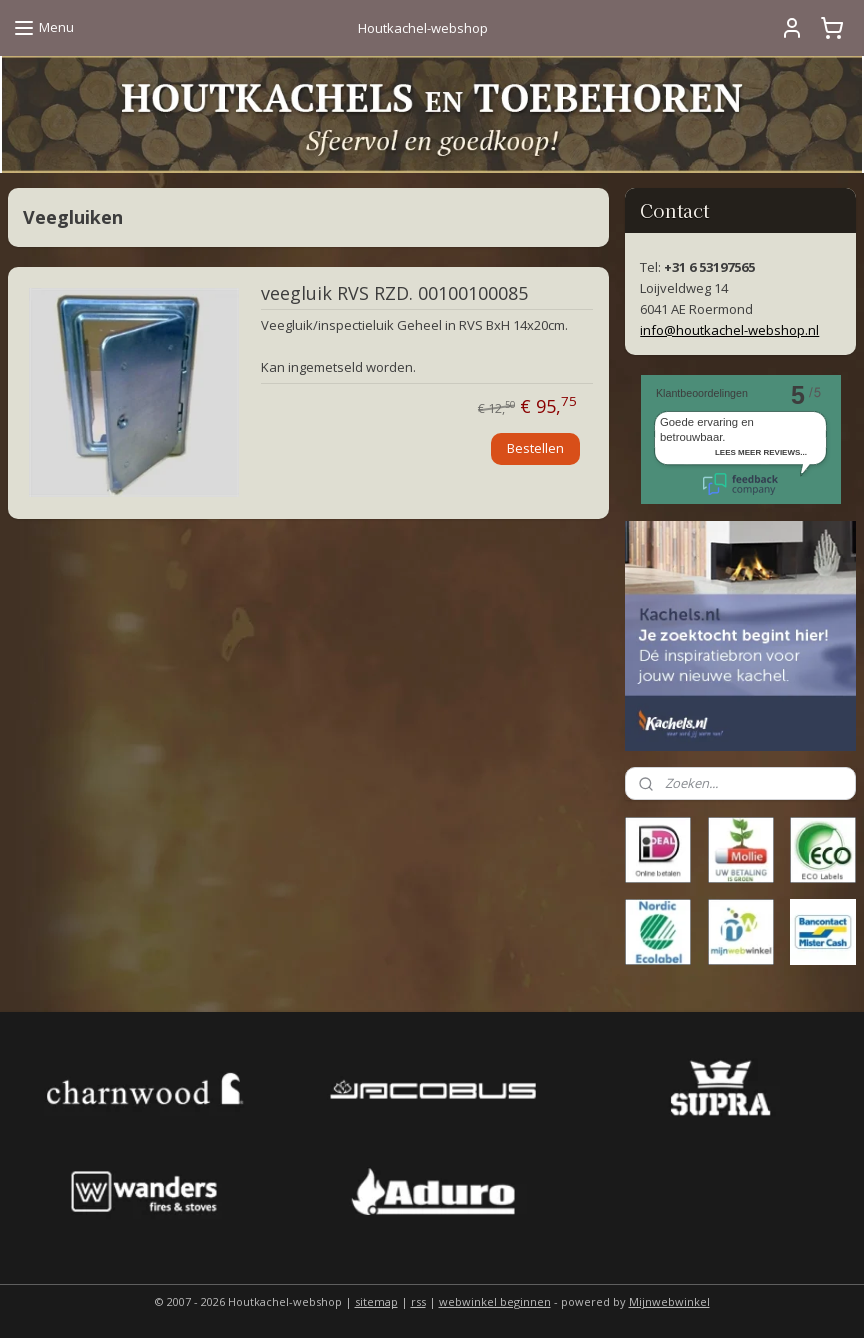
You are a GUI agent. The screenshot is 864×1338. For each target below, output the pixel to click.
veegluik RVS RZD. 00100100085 (394, 294)
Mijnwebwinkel (669, 1301)
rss (418, 1301)
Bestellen (535, 448)
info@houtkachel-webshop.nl (729, 330)
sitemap (376, 1301)
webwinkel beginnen (495, 1301)
